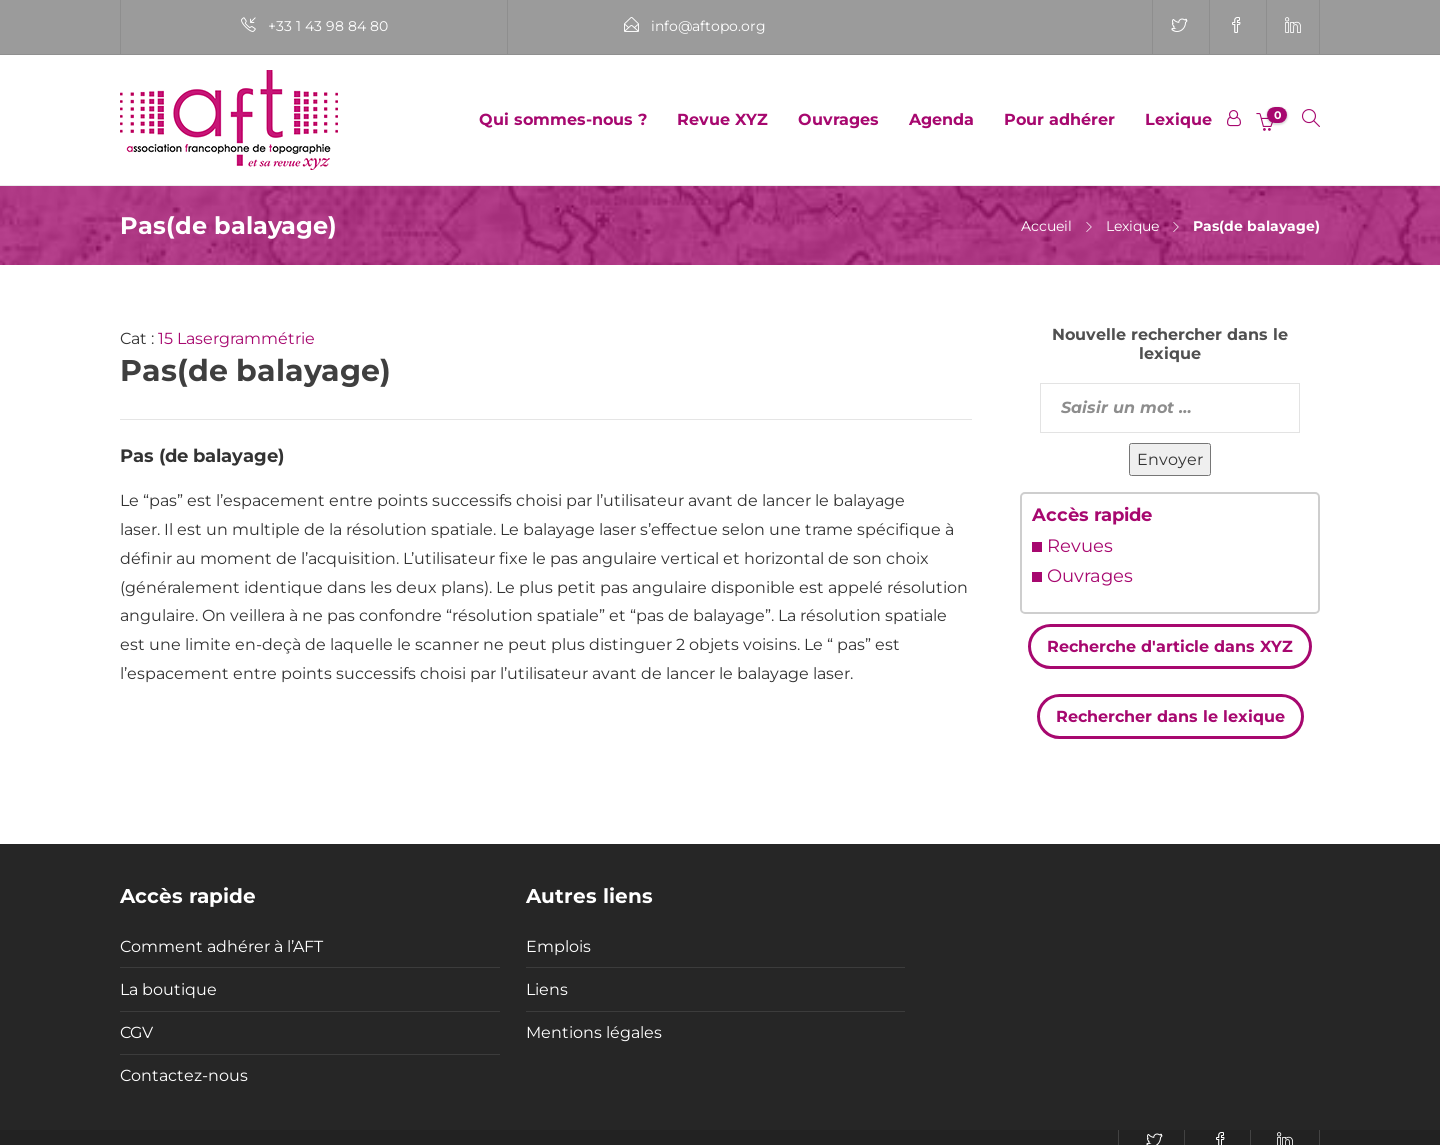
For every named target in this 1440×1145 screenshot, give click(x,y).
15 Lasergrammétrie (236, 338)
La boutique (168, 989)
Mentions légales (594, 1032)
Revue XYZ (722, 119)
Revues (1080, 546)
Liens (547, 989)
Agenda (941, 119)
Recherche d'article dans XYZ (1170, 646)
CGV (136, 1032)
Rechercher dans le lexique (1170, 716)
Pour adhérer (1059, 119)
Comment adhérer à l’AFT (221, 946)
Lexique (1178, 119)
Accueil (1046, 226)
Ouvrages (838, 119)
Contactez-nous (184, 1075)
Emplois (558, 946)
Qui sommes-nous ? (563, 119)
